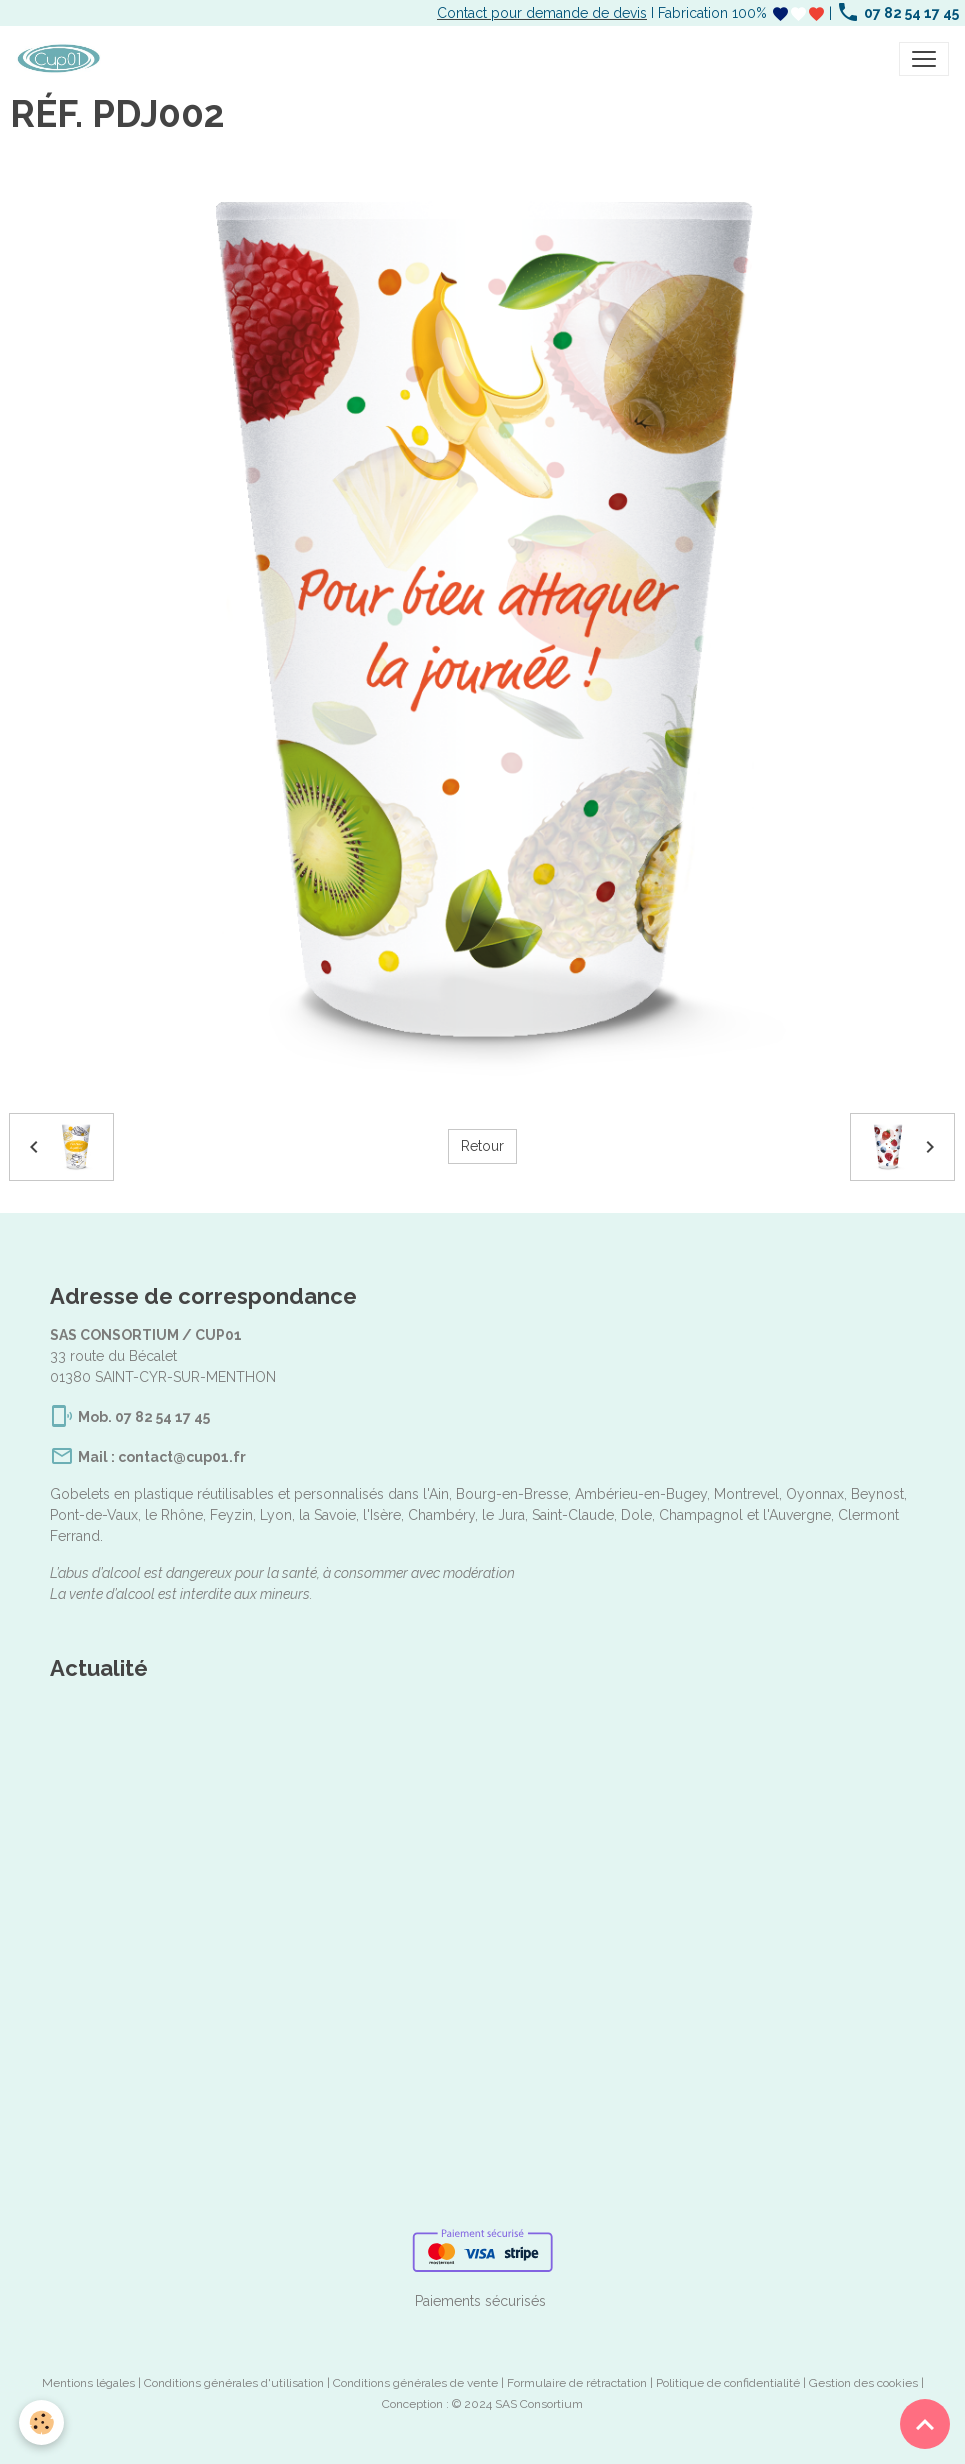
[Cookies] (42, 2422)
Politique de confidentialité (728, 2383)
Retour (482, 1146)
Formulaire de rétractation (577, 2383)
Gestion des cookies (863, 2383)
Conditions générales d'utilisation (234, 2383)
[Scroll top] (925, 2424)
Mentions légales (88, 2383)
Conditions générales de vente (415, 2383)
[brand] (62, 59)
